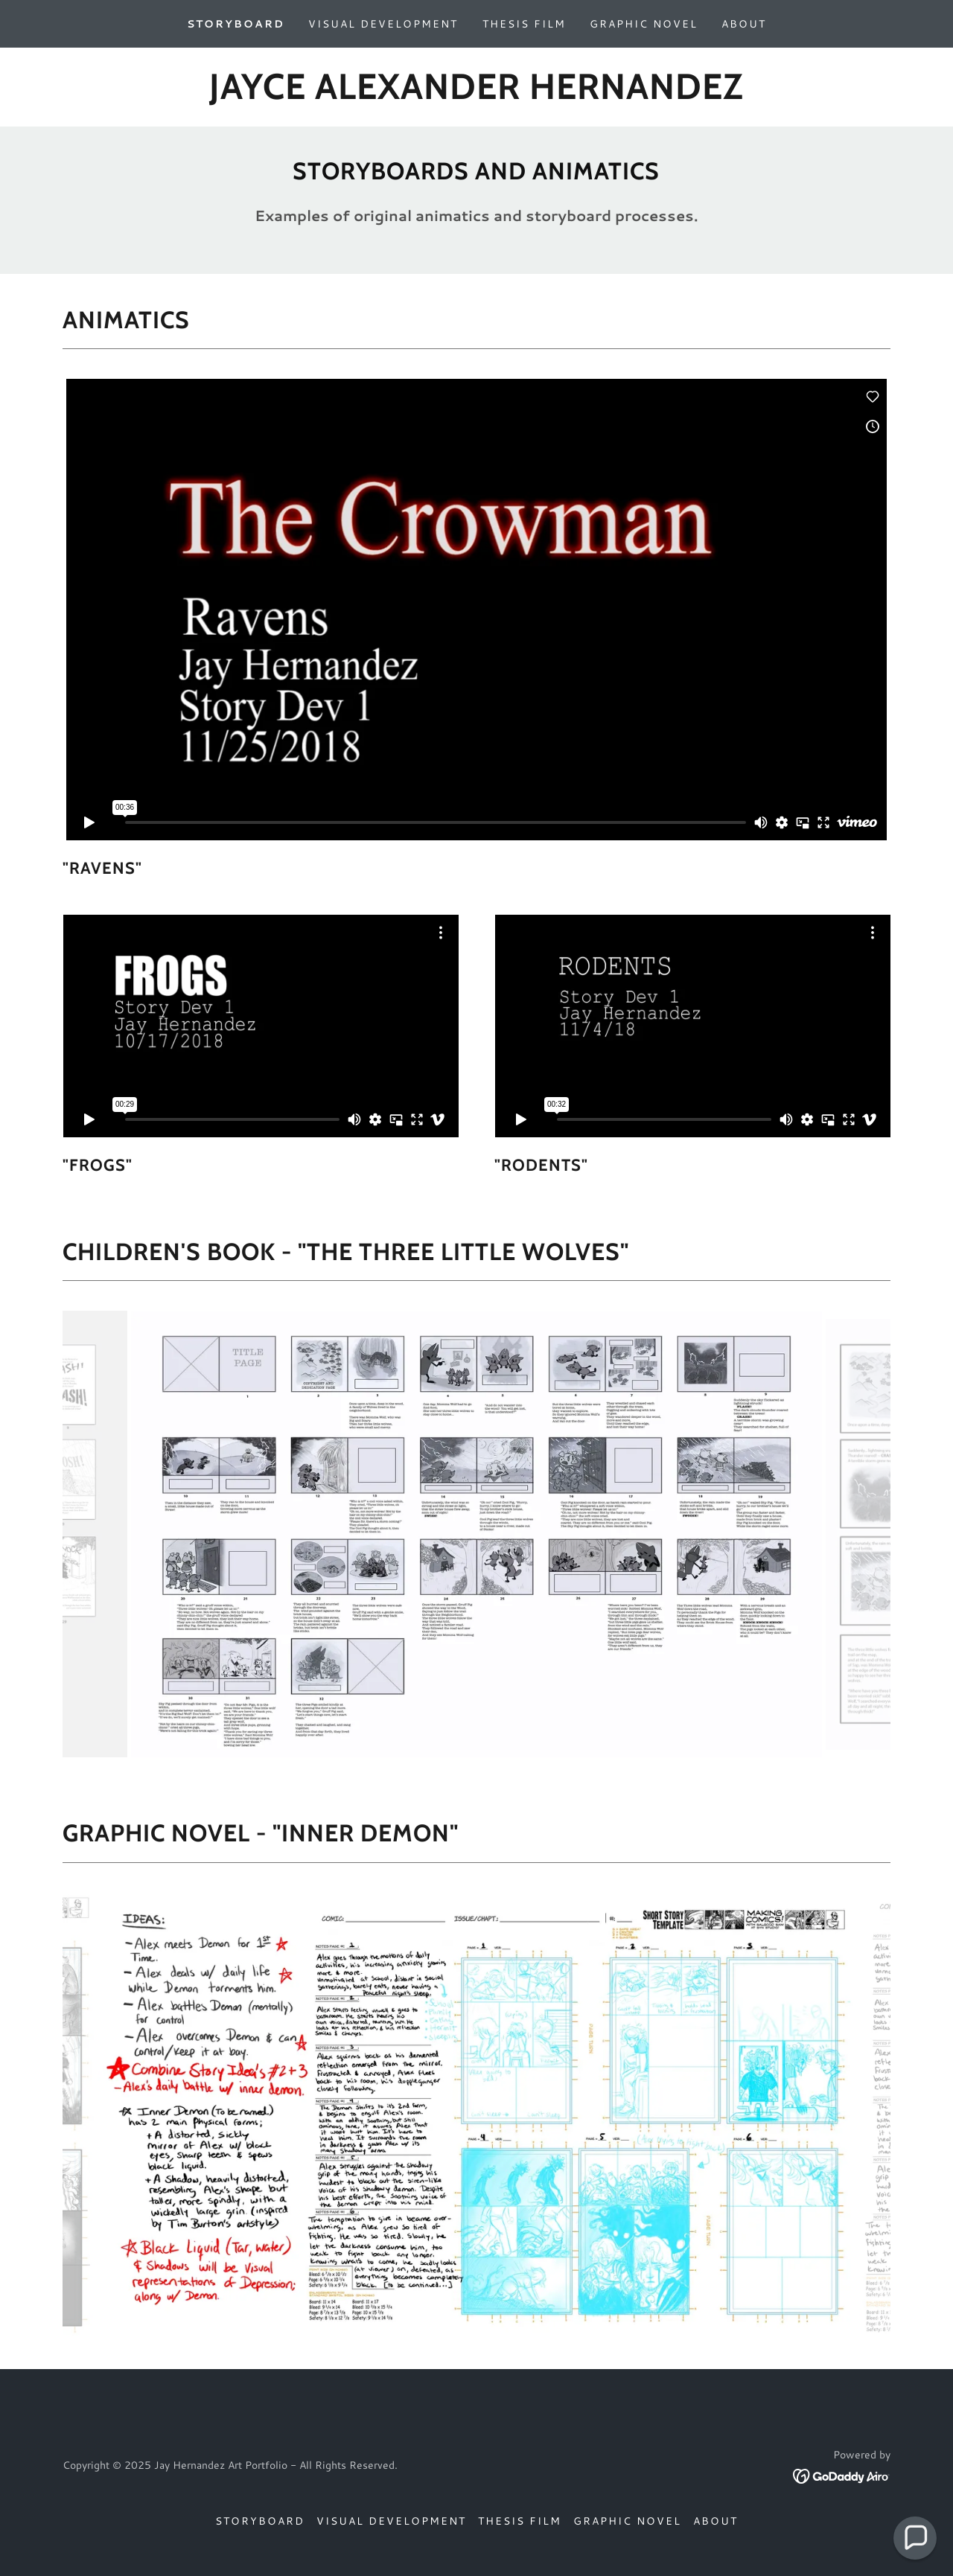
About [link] (743, 23)
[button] (915, 2538)
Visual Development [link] (383, 23)
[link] (476, 94)
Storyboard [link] (235, 23)
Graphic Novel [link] (644, 23)
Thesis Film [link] (524, 23)
